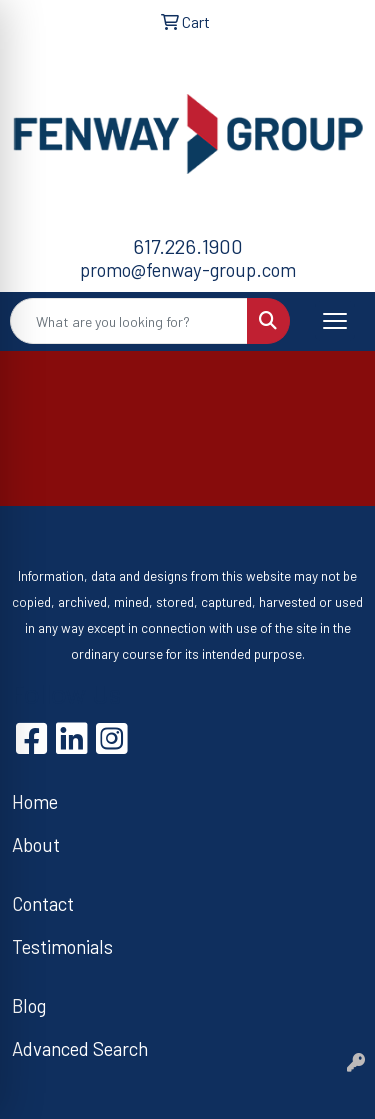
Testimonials (62, 946)
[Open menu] (335, 321)
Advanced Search (80, 1048)
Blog (29, 1005)
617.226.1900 (188, 246)
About (36, 844)
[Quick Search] (129, 321)
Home (35, 801)
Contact (43, 903)
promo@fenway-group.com (188, 269)
